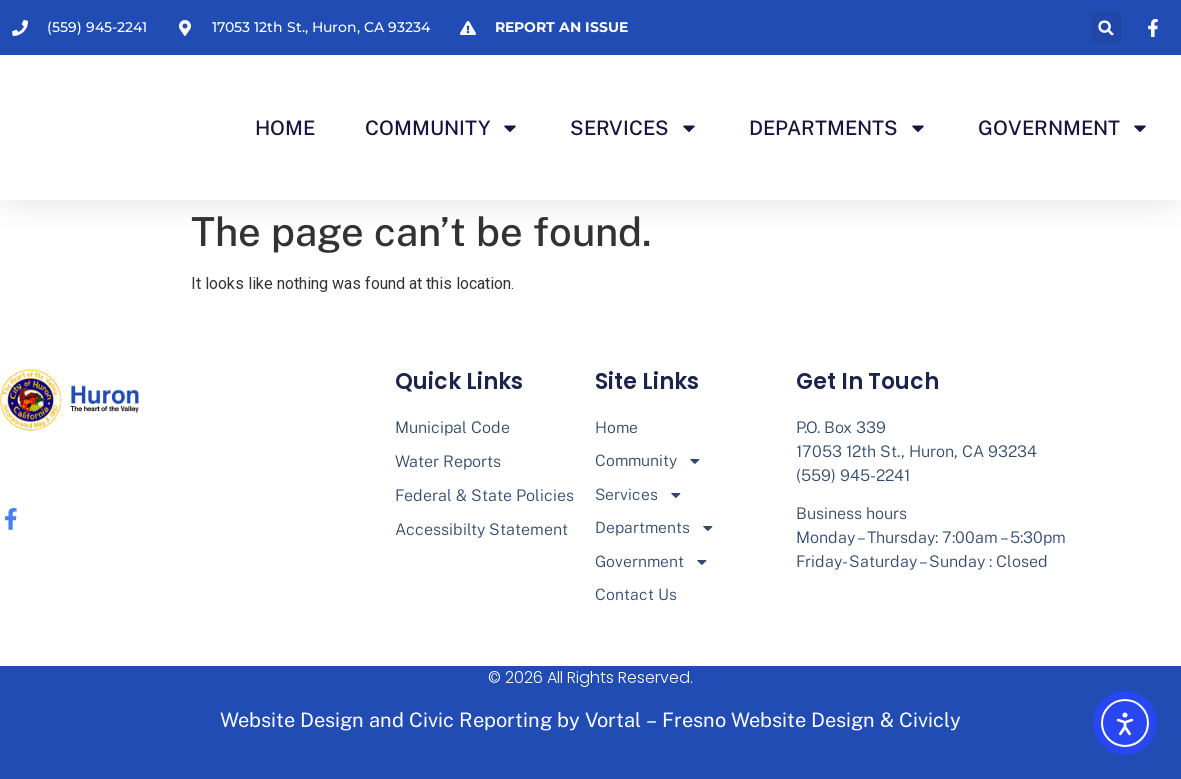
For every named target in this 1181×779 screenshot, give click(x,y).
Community (442, 128)
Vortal (613, 723)
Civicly (930, 723)
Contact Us (636, 597)
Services (634, 128)
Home (285, 128)
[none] (1156, 28)
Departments (838, 128)
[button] (1106, 27)
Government (1064, 128)
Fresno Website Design (768, 723)
